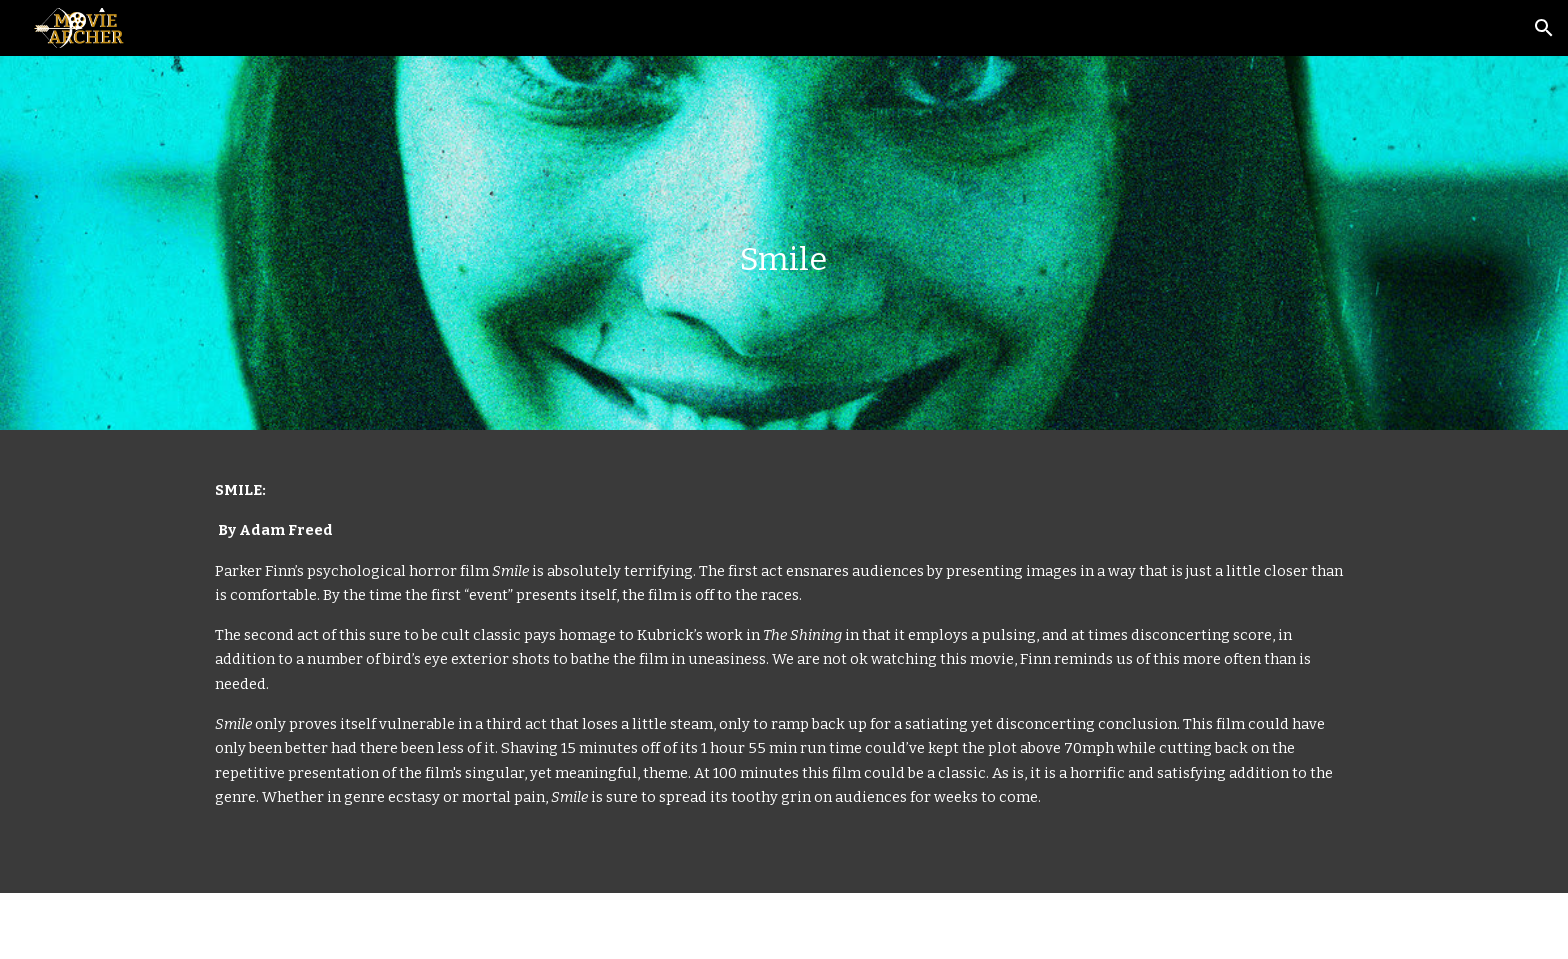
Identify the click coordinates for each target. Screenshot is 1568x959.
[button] (1544, 28)
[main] (784, 243)
